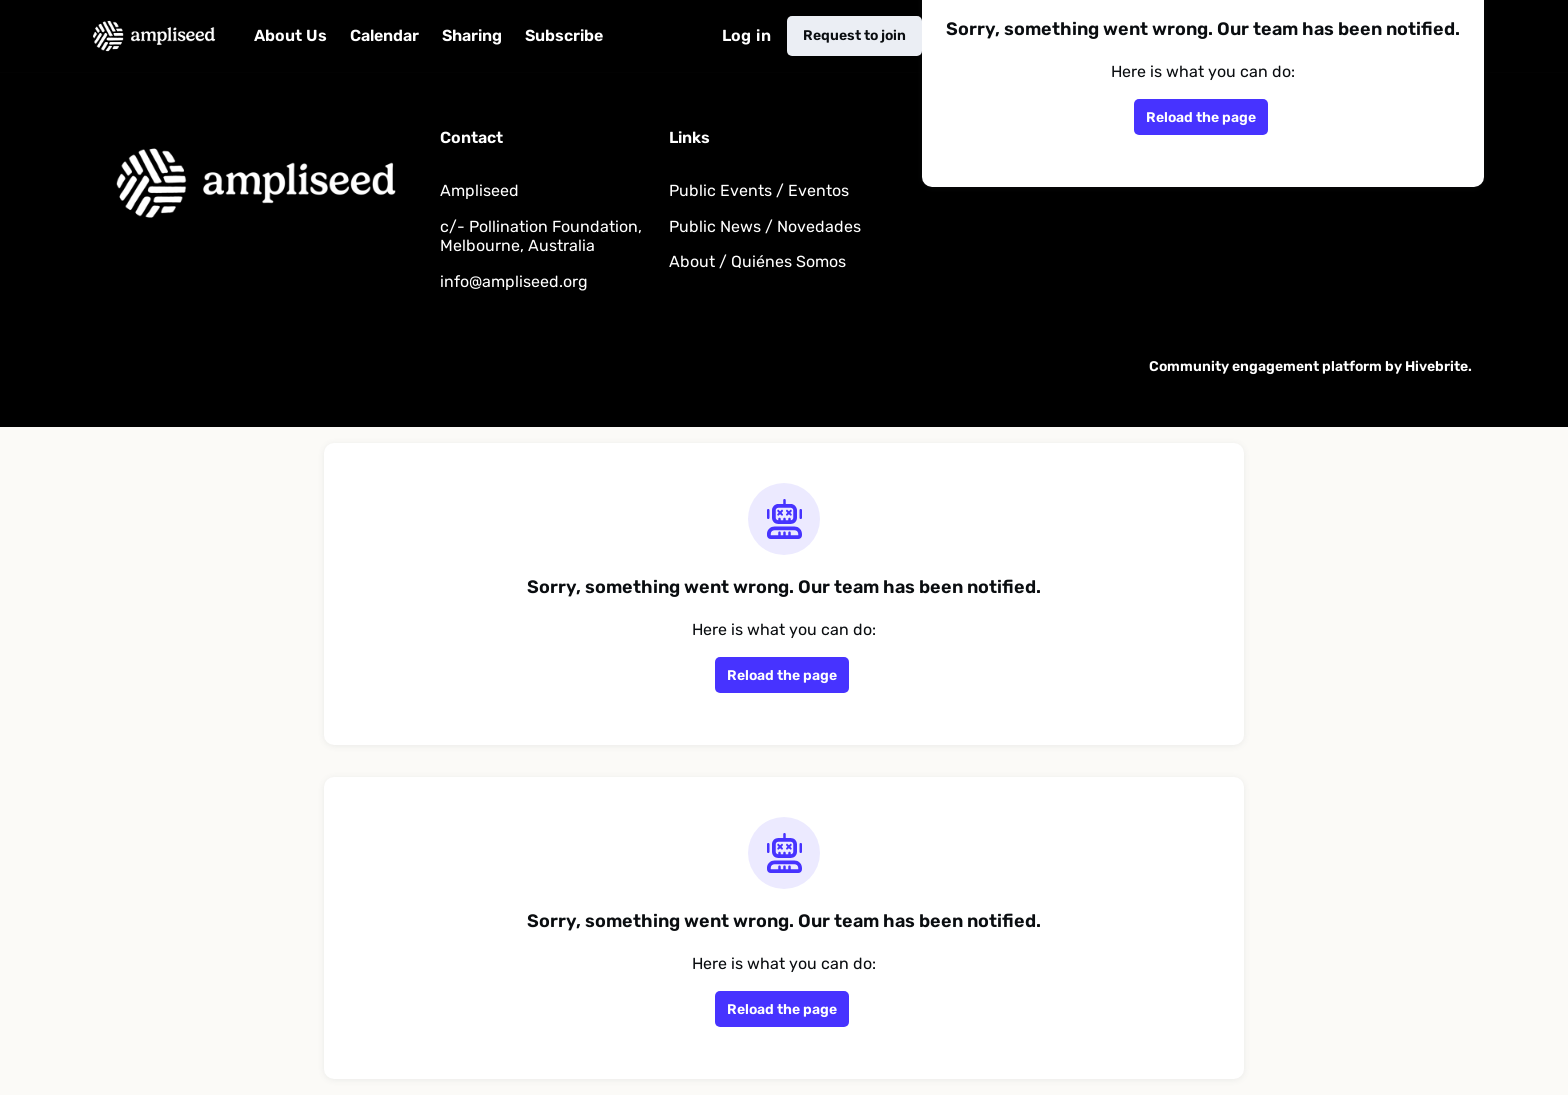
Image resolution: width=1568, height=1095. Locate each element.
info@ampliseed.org (514, 281)
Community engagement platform (1265, 366)
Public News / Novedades (765, 226)
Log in (746, 35)
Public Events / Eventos (759, 190)
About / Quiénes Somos (757, 261)
